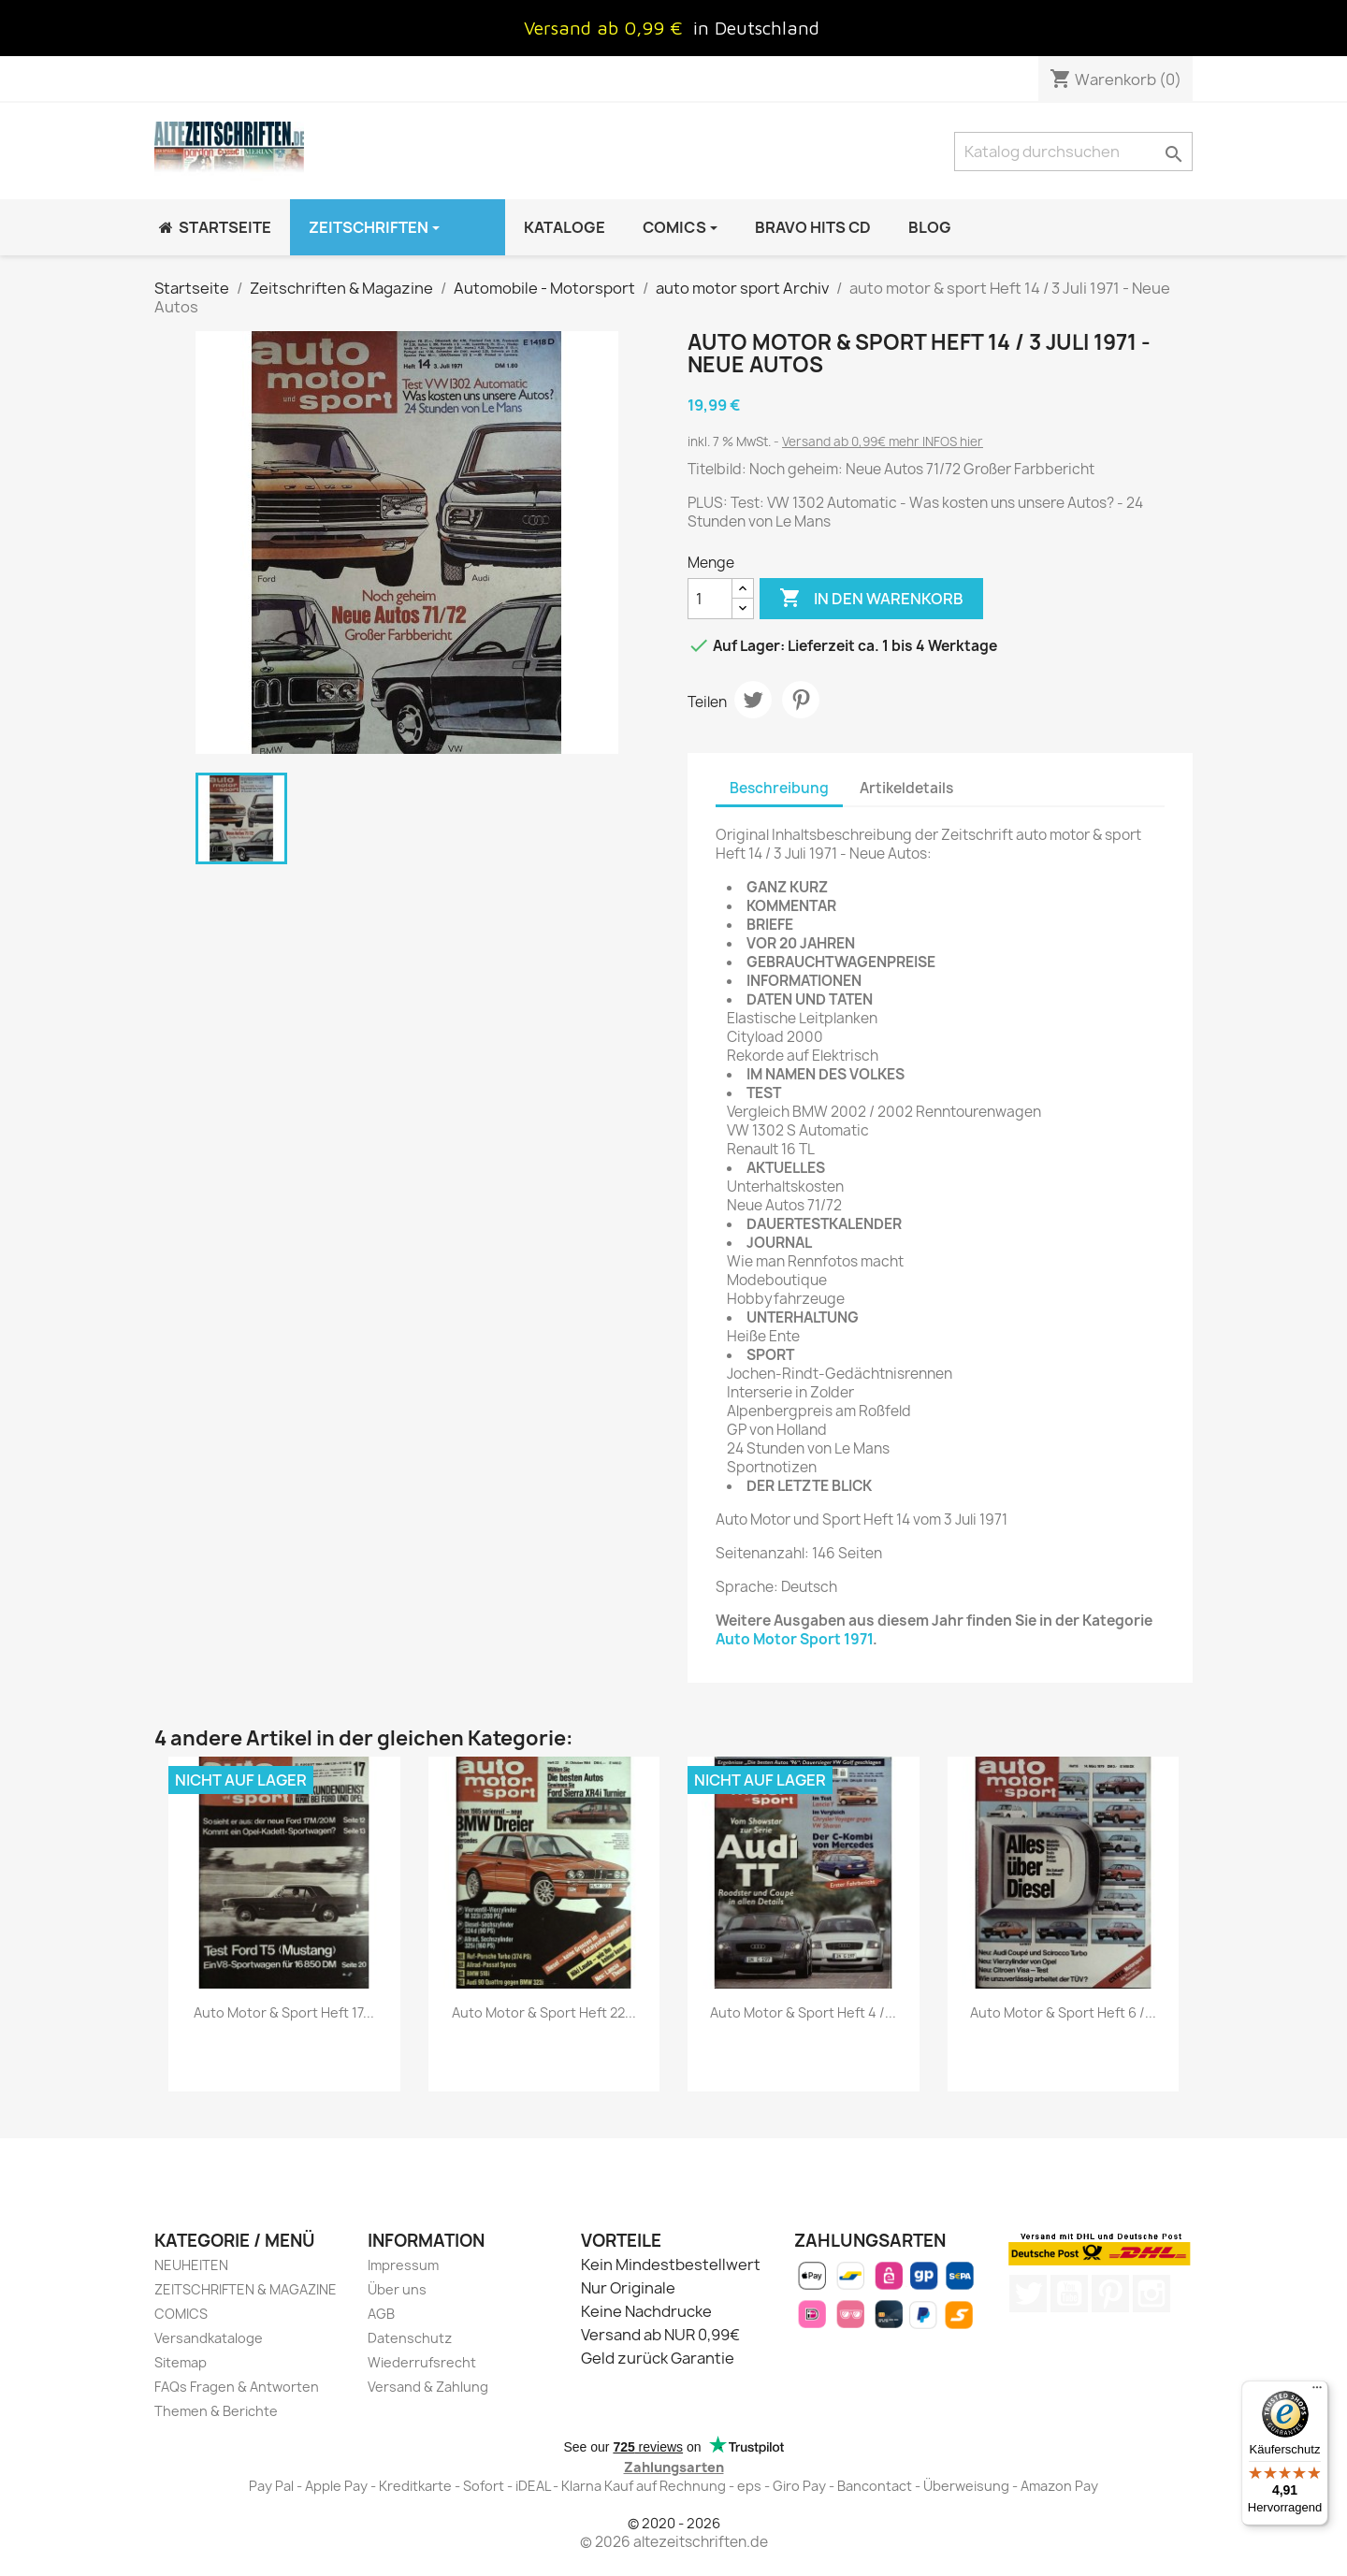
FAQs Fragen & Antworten (236, 2386)
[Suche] (1073, 151)
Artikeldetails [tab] (906, 788)
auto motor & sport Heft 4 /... (803, 2012)
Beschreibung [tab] (779, 788)
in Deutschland (756, 27)
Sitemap (180, 2362)
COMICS (181, 2314)
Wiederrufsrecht (422, 2362)
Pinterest (800, 699)
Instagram (1151, 2293)
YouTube (1069, 2293)
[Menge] (710, 598)
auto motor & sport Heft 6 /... (1063, 2012)
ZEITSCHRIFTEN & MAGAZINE (245, 2289)
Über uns (397, 2289)
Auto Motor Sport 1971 (794, 1639)
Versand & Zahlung (428, 2386)
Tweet (753, 699)
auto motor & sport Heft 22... (544, 2012)
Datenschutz (410, 2338)
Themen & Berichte (216, 2411)
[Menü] (1317, 2392)
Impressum (403, 2265)
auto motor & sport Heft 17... (284, 2012)
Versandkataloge (208, 2338)
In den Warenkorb (871, 598)
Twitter (1028, 2293)
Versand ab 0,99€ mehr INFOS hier (882, 441)
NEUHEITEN (191, 2265)
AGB (381, 2314)
